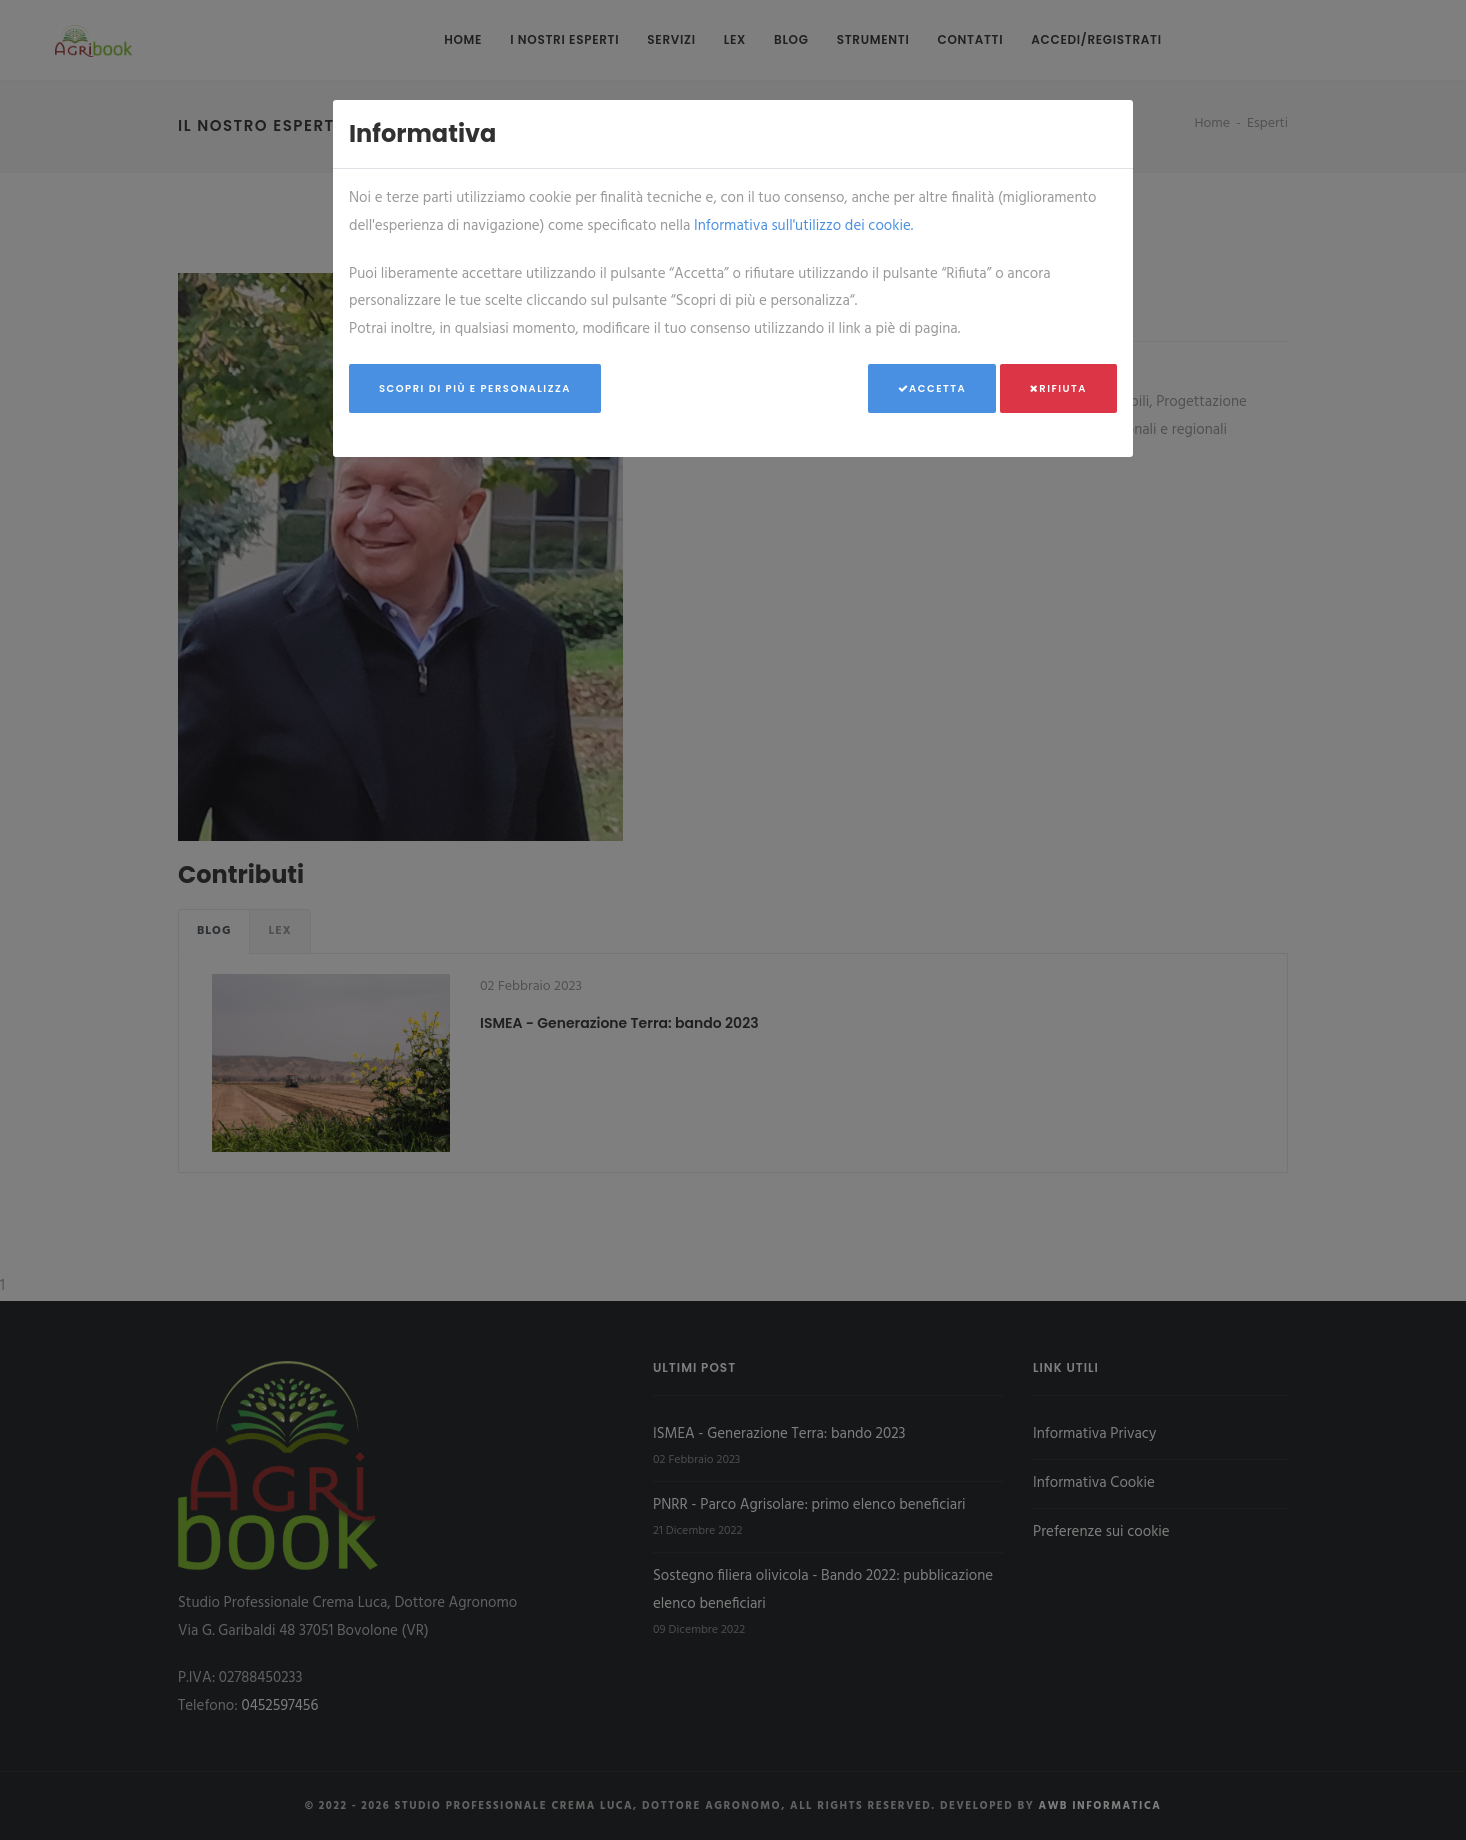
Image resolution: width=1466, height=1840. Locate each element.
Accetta (932, 388)
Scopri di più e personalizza (475, 388)
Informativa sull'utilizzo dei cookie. (803, 226)
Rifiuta (1058, 388)
